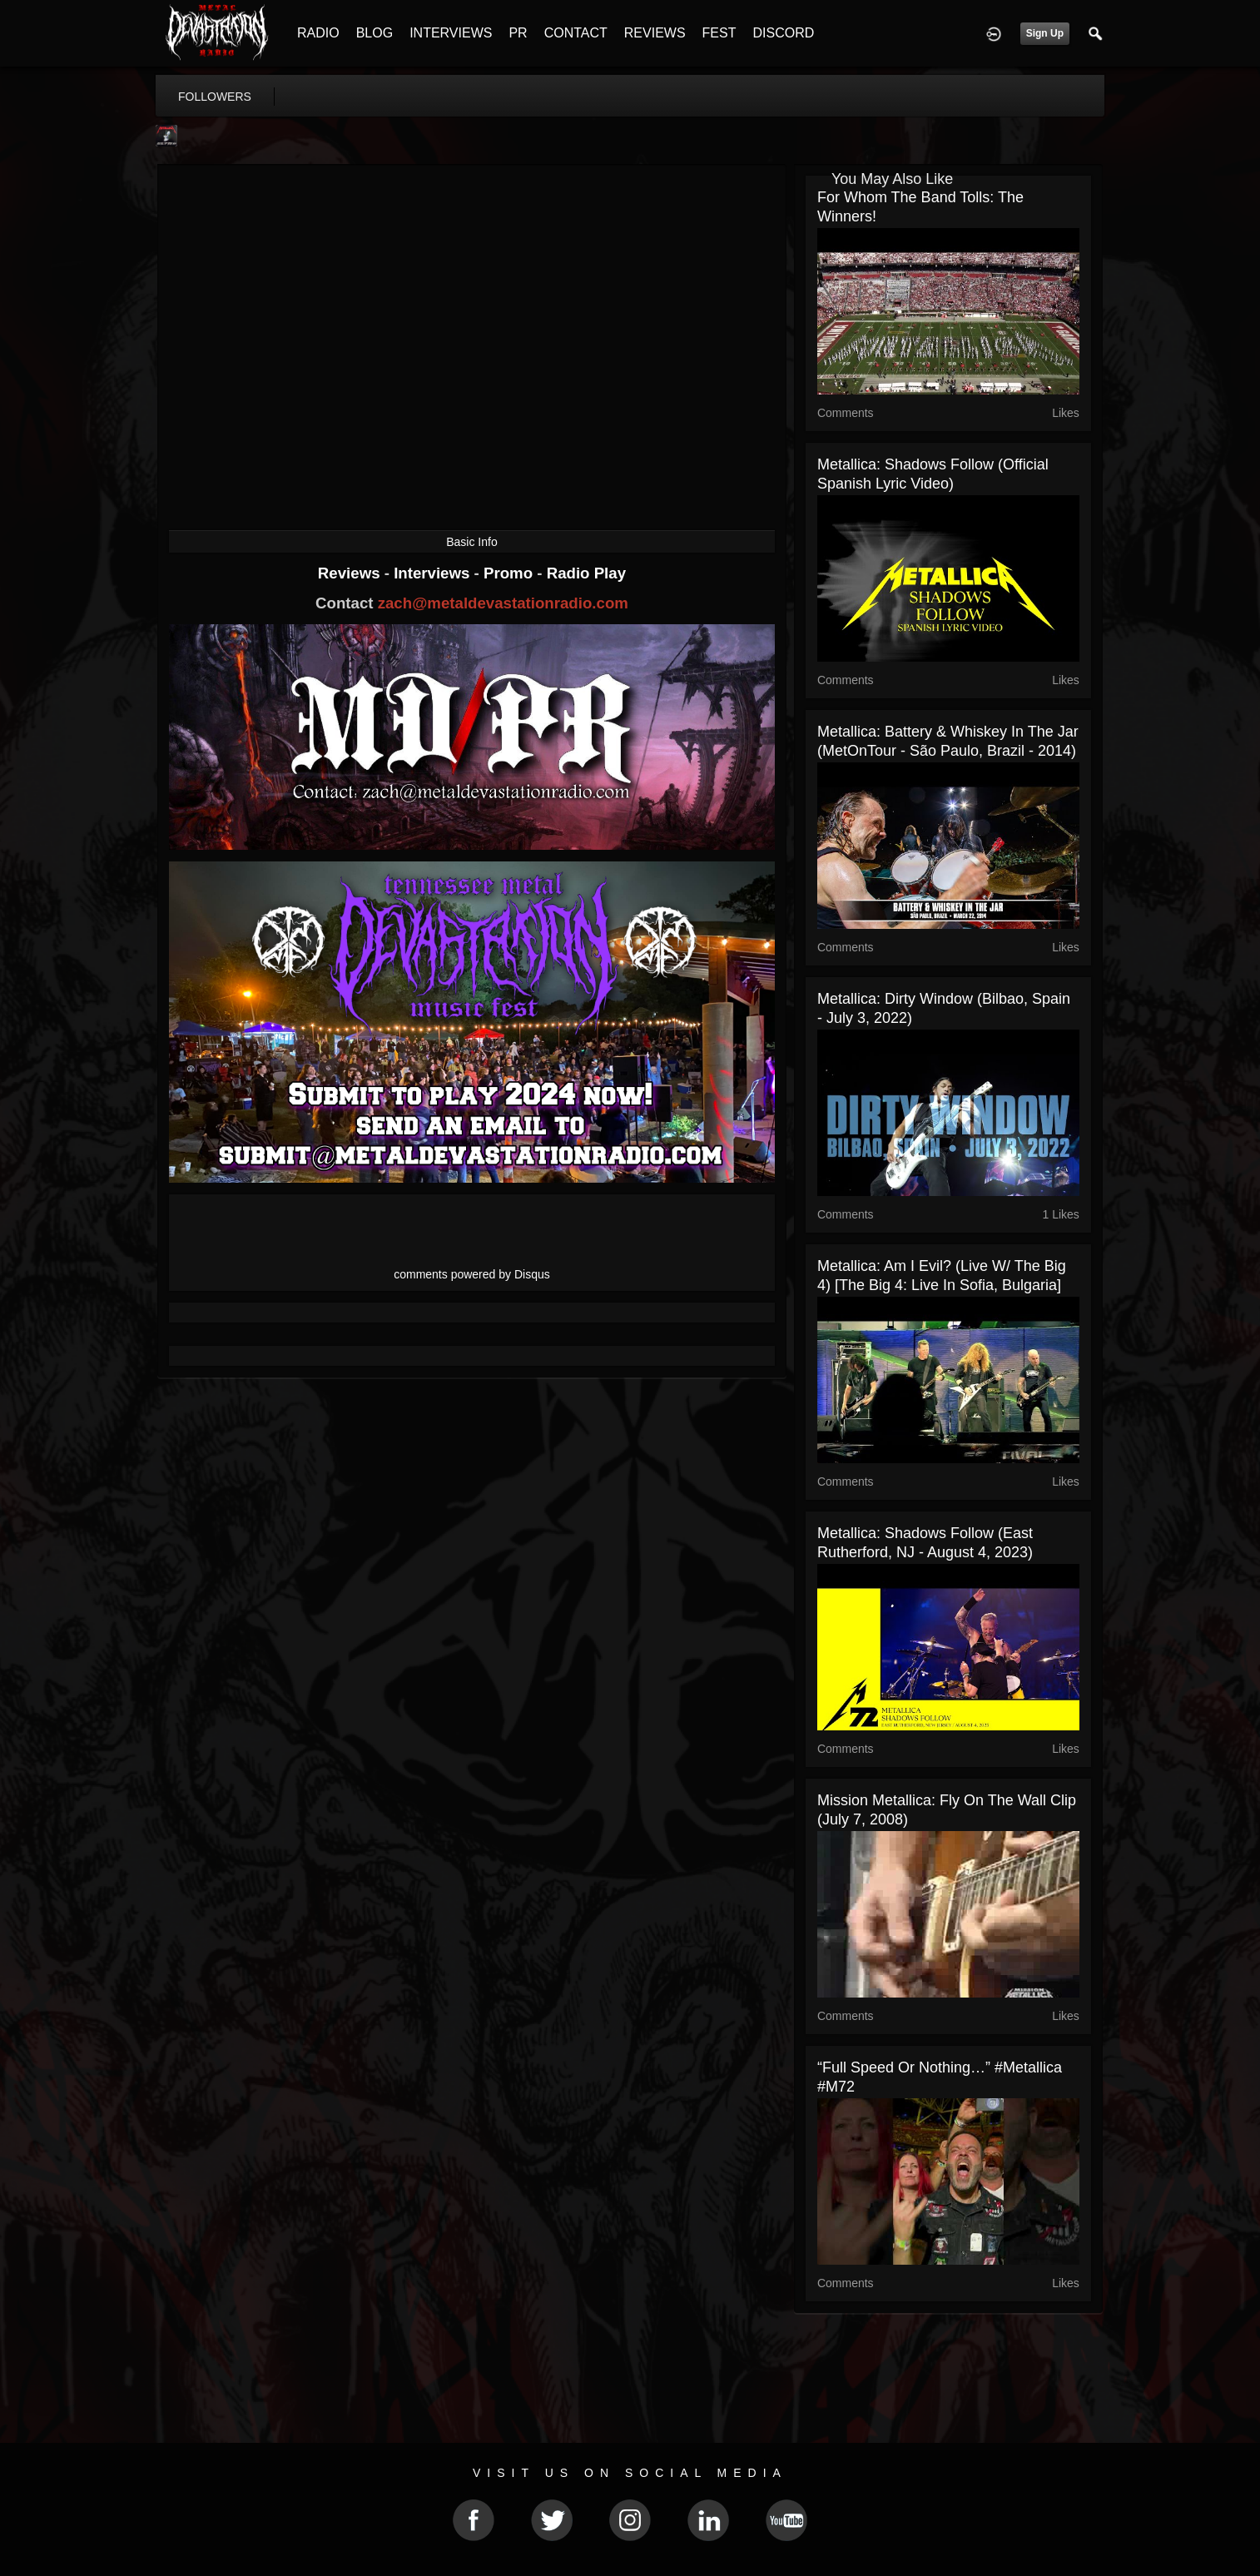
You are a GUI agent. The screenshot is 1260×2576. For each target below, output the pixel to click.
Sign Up (1045, 33)
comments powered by (472, 1274)
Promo (510, 573)
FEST (719, 33)
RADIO (318, 33)
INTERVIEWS (450, 33)
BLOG (374, 33)
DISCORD (783, 33)
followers (214, 96)
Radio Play (586, 573)
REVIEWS (655, 33)
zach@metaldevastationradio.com (503, 603)
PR (517, 33)
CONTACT (576, 33)
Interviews (434, 573)
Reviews (351, 573)
